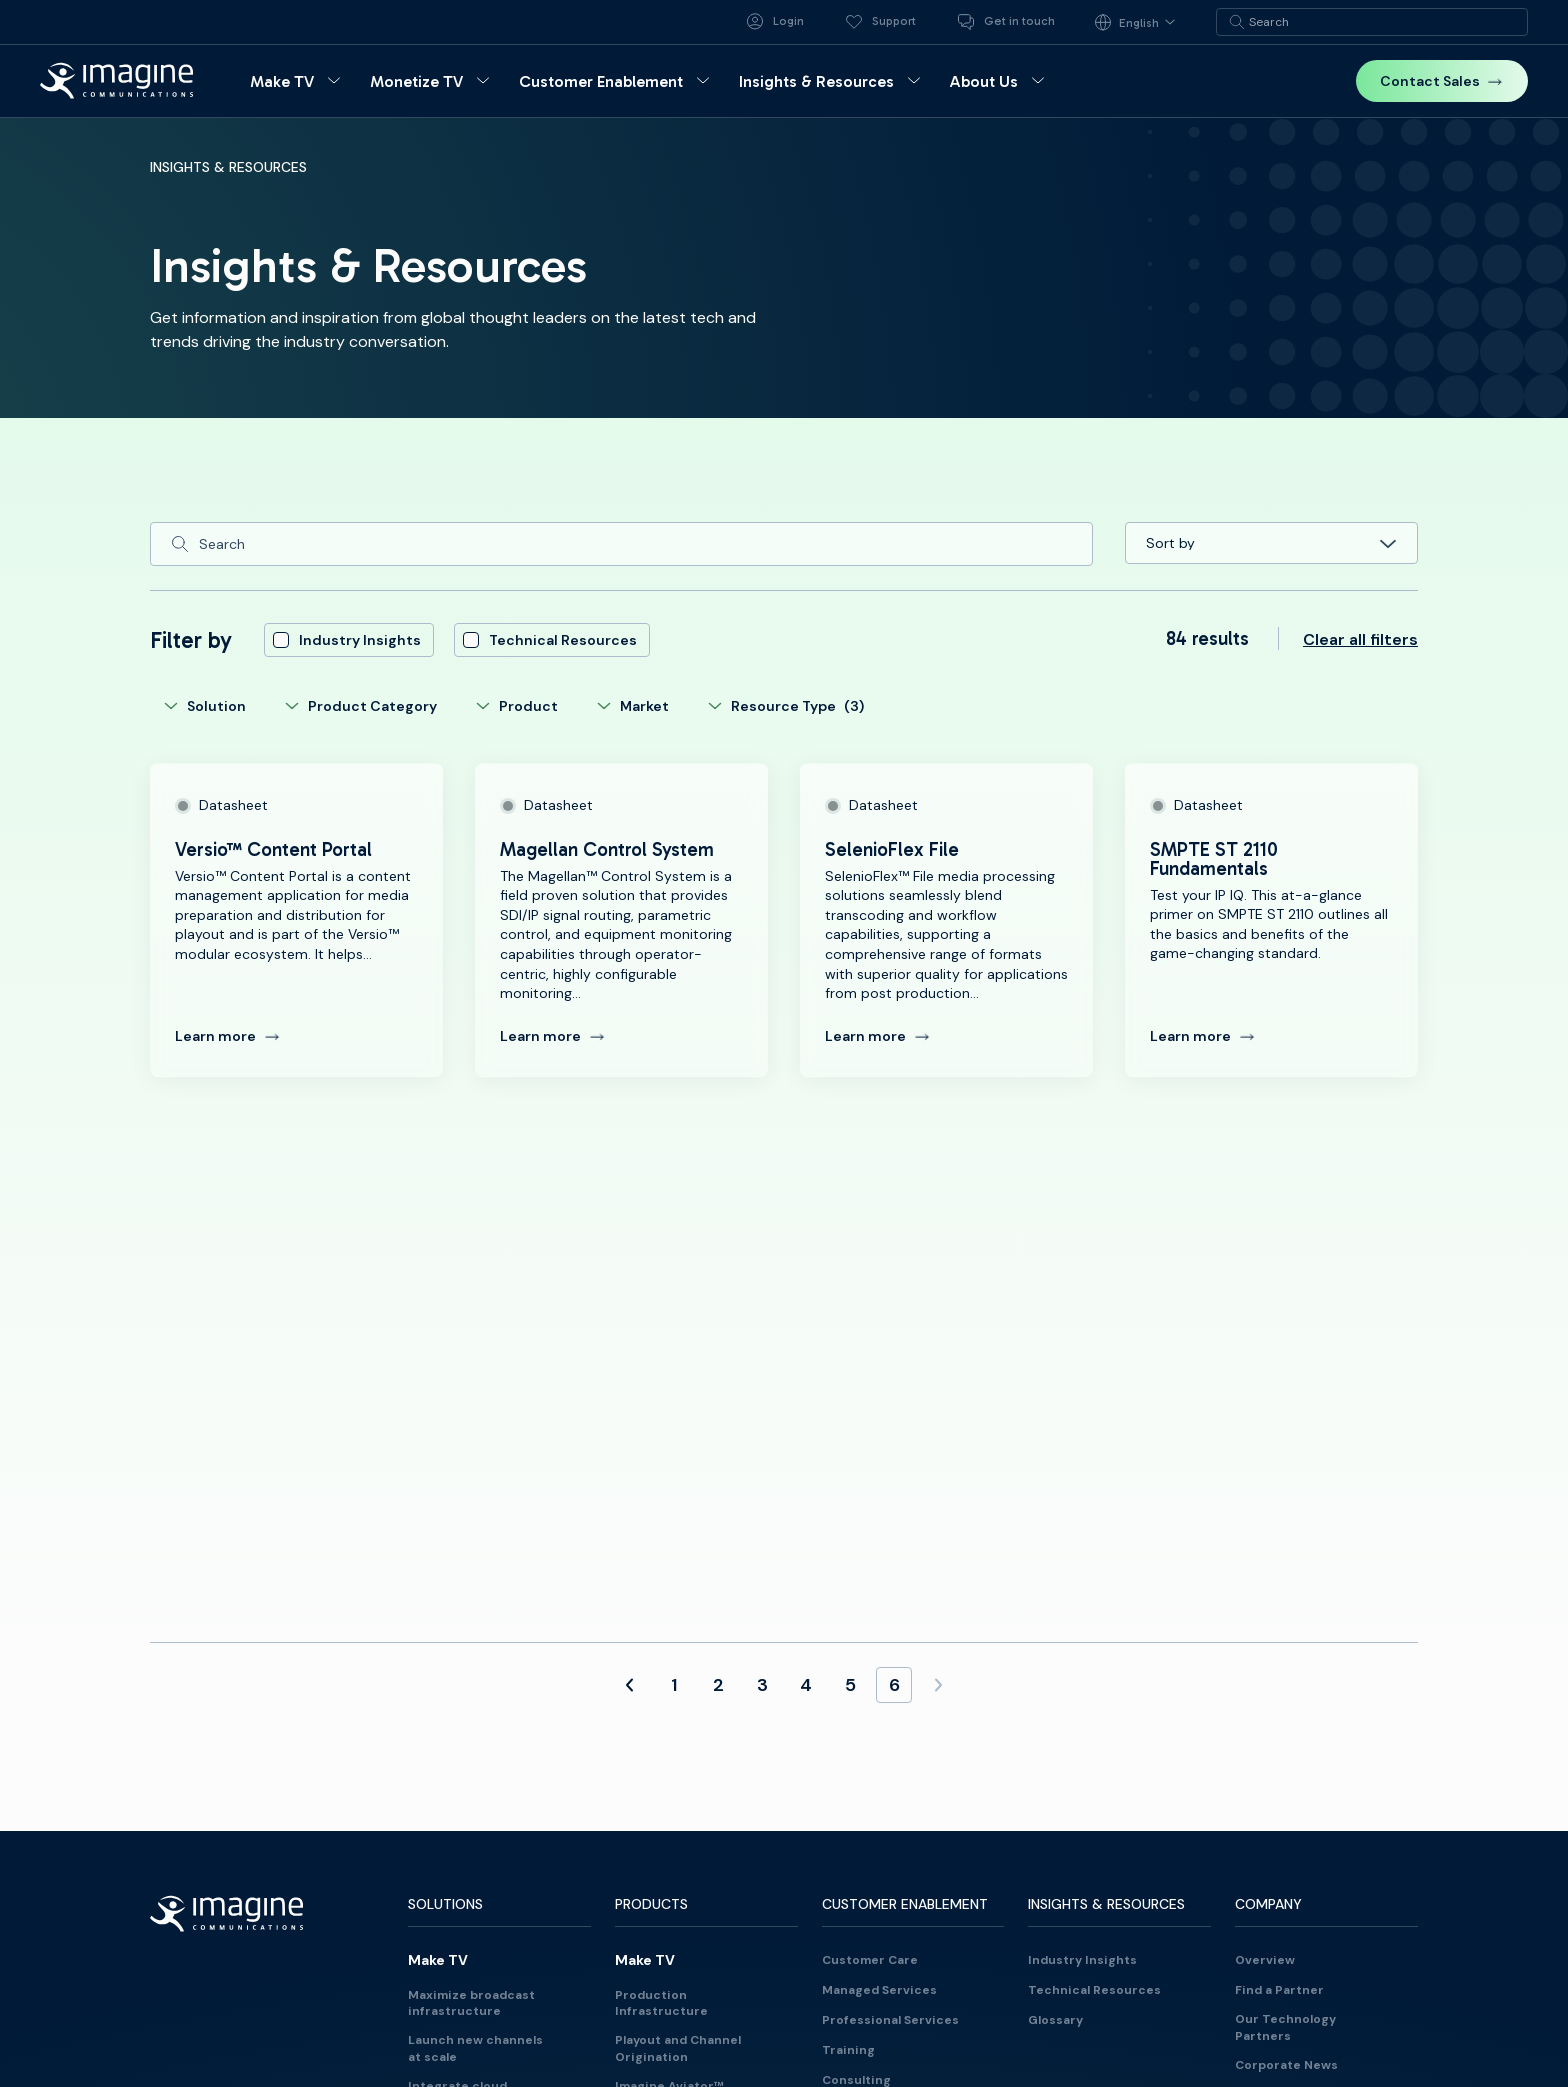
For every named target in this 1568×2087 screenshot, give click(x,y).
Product (516, 706)
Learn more (227, 1036)
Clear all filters (1360, 640)
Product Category (360, 706)
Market (632, 706)
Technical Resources (550, 640)
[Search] (621, 544)
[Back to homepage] (117, 80)
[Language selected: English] (1141, 22)
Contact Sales (1442, 81)
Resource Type (785, 706)
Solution (204, 706)
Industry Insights (347, 640)
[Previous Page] (630, 1685)
